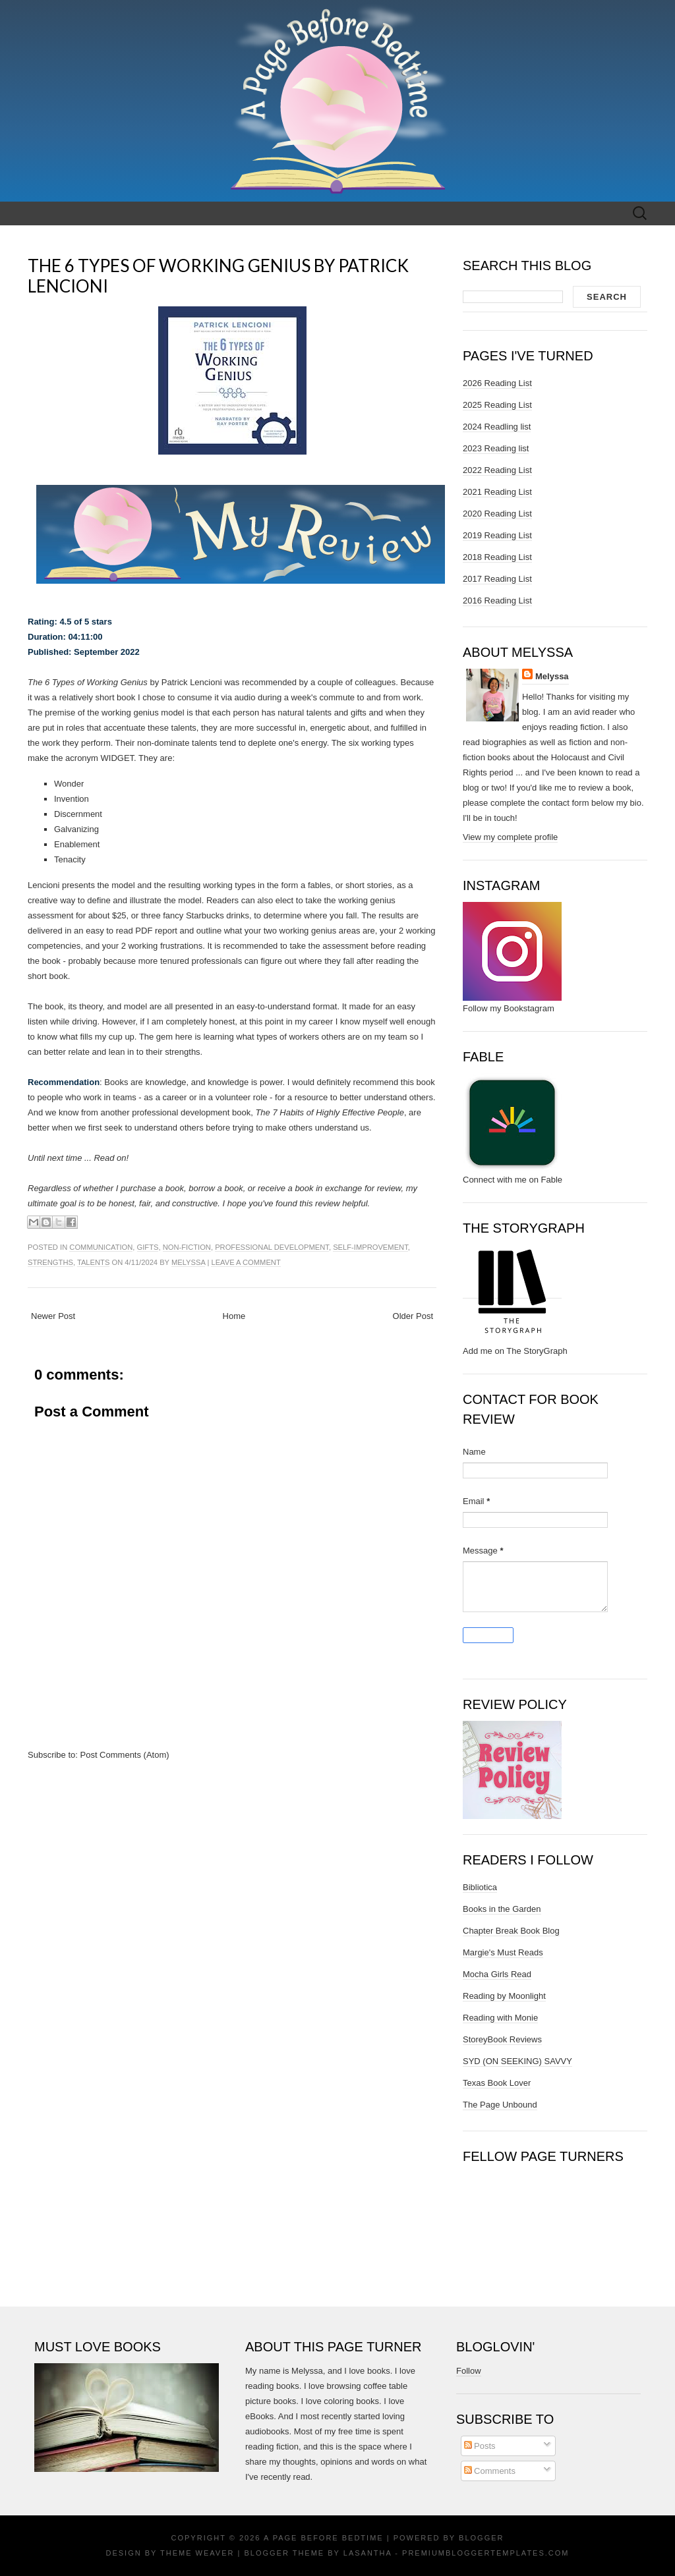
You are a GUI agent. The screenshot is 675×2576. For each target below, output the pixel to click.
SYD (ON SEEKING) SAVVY (517, 2061)
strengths (50, 1262)
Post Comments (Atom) (124, 1755)
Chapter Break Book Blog (511, 1931)
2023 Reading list (496, 448)
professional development (272, 1247)
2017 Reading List (497, 579)
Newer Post (53, 1316)
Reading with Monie (500, 2018)
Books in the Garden (502, 1909)
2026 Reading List (497, 383)
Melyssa (188, 1262)
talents (93, 1262)
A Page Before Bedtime (324, 2538)
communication (100, 1247)
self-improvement (370, 1247)
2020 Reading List (497, 513)
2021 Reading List (497, 492)
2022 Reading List (497, 470)
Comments (489, 2471)
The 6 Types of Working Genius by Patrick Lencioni (218, 275)
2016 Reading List (497, 600)
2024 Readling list (497, 427)
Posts (480, 2446)
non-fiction (187, 1247)
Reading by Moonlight (504, 1996)
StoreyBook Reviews (502, 2039)
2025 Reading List (497, 405)
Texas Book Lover (497, 2083)
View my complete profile (510, 837)
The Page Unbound (500, 2105)
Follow (468, 2371)
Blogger (481, 2538)
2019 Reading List (497, 535)
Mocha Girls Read (497, 1974)
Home (234, 1316)
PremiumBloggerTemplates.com (485, 2553)
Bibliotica (480, 1887)
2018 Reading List (497, 557)
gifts (148, 1247)
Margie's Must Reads (503, 1952)
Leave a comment (245, 1262)
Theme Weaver (197, 2553)
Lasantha (367, 2553)
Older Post (413, 1316)
